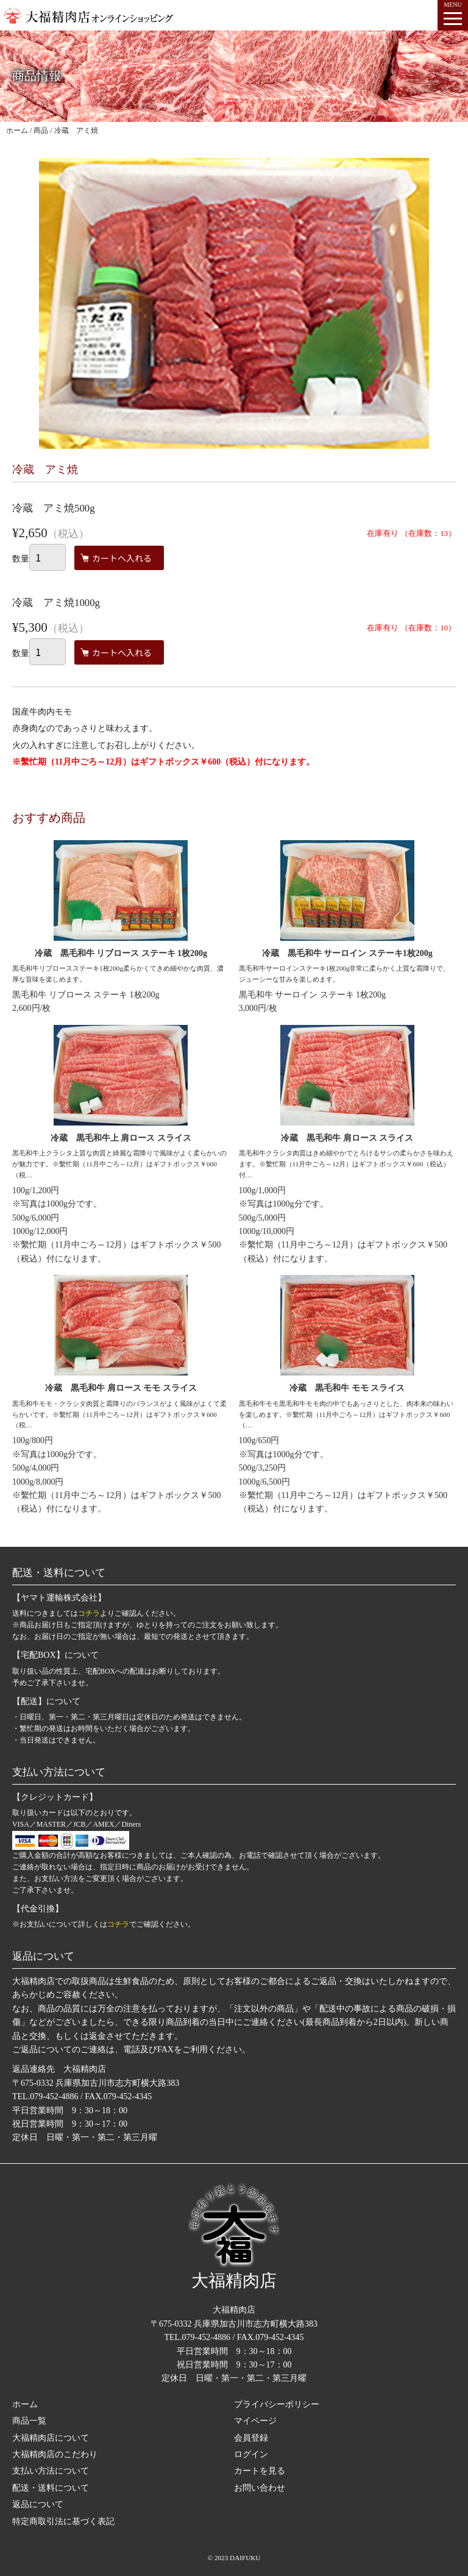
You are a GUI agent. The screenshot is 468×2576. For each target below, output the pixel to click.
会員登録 (251, 2437)
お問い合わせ (259, 2487)
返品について (37, 2504)
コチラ (89, 1613)
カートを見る (259, 2470)
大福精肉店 (234, 2236)
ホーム (25, 2404)
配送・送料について (50, 2487)
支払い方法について (50, 2470)
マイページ (255, 2420)
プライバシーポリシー (276, 2404)
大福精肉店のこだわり (55, 2454)
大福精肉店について (50, 2437)
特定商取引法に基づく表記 (63, 2521)
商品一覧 (29, 2420)
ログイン (251, 2454)
